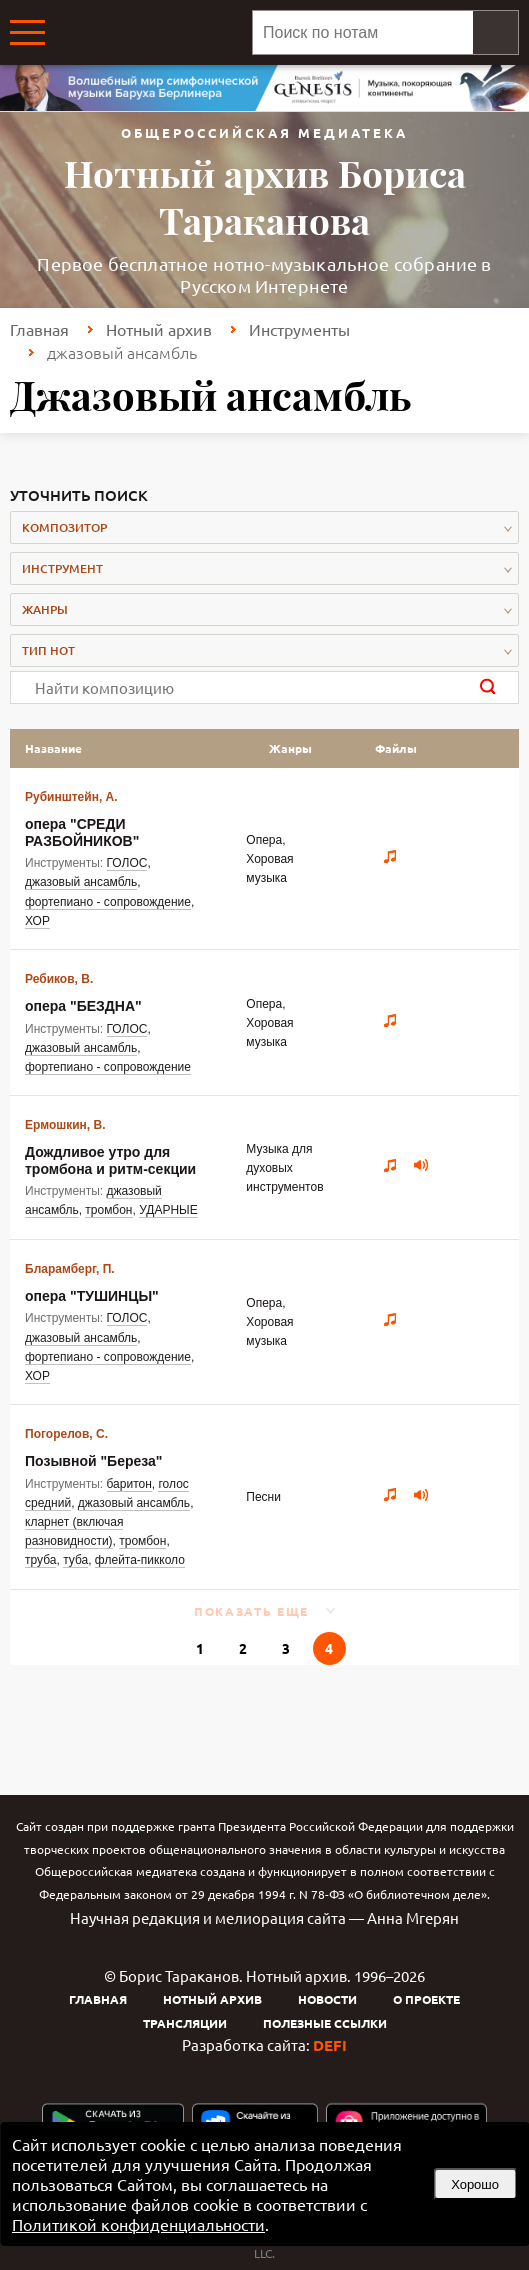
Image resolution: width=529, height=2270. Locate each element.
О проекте (426, 1999)
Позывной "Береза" (93, 1461)
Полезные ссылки (325, 2023)
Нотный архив (159, 329)
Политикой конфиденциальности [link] (138, 2224)
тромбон (108, 1210)
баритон (129, 1484)
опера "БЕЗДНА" (83, 1006)
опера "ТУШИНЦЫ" (92, 1296)
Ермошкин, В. (65, 1125)
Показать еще (251, 1611)
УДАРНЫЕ (168, 1210)
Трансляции (185, 2023)
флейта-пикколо (140, 1560)
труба (40, 1560)
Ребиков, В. (59, 979)
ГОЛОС (127, 863)
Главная (39, 329)
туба (75, 1560)
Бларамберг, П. (70, 1269)
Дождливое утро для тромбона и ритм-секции (110, 1160)
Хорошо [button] (475, 2184)
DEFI (330, 2045)
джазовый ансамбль (81, 882)
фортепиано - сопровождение (108, 902)
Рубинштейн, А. (71, 797)
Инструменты (299, 329)
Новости (327, 1999)
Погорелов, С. (66, 1434)
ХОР (37, 921)
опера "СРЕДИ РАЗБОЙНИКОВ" (82, 832)
